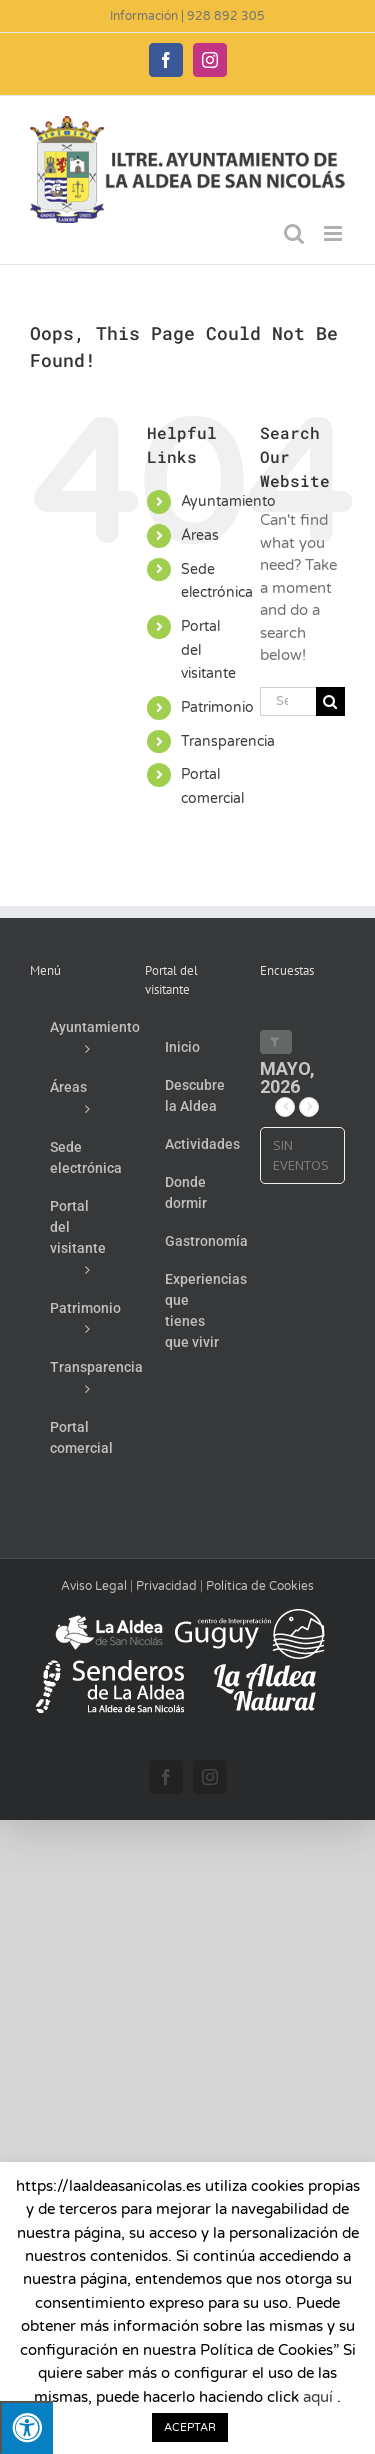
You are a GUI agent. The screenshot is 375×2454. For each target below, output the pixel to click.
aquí (318, 2397)
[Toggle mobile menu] (334, 233)
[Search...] (288, 701)
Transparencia (228, 741)
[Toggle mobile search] (294, 233)
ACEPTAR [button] (190, 2427)
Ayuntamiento (228, 501)
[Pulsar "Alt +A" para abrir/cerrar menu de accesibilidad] (26, 2427)
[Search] (330, 701)
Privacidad (166, 1586)
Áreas (200, 535)
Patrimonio (217, 707)
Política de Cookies (260, 1586)
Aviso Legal (94, 1586)
